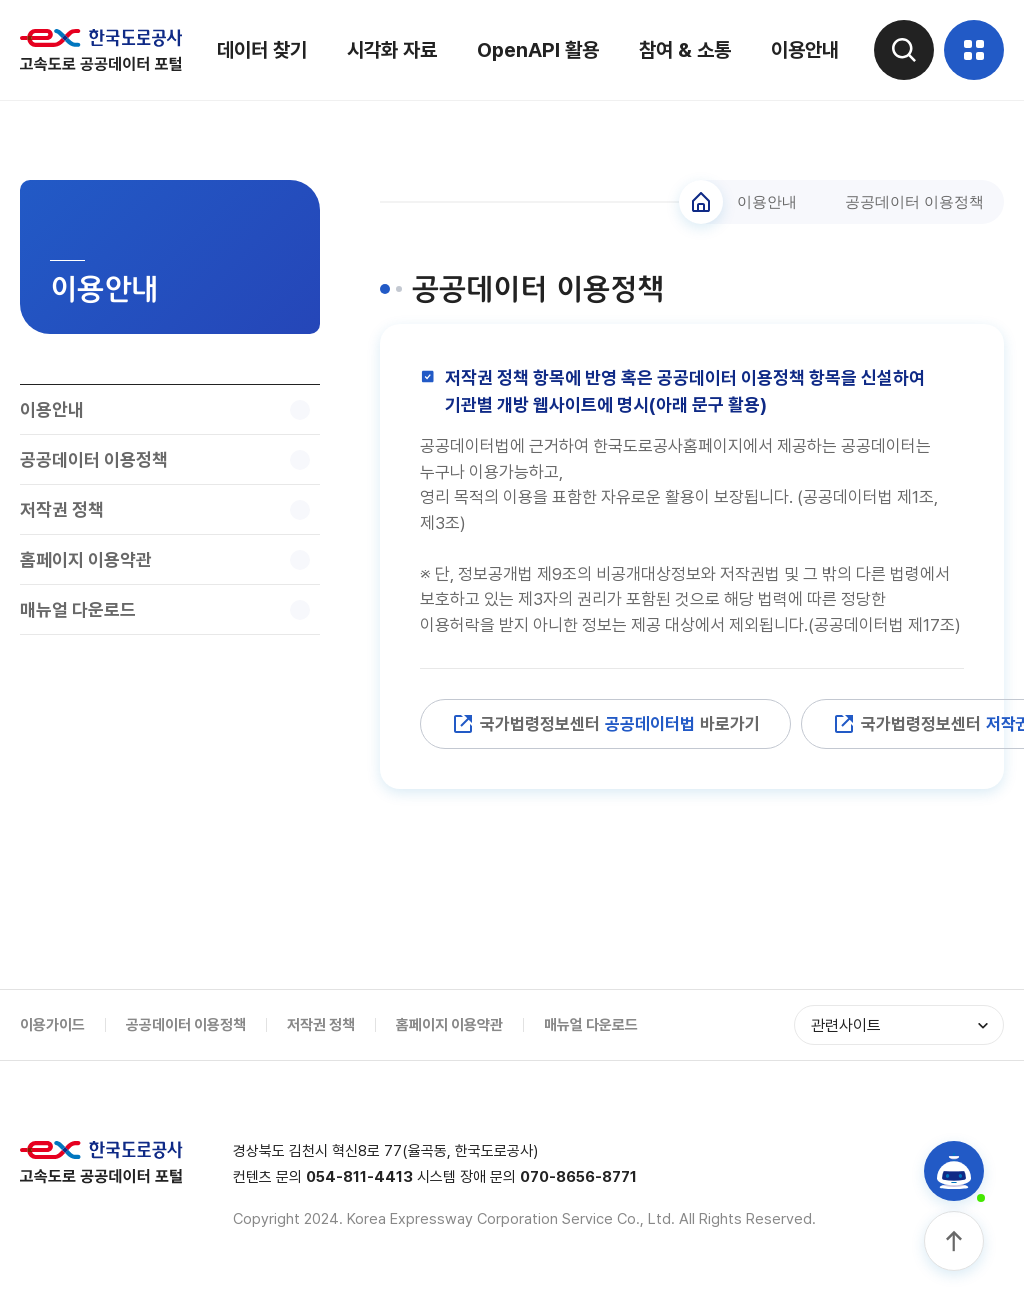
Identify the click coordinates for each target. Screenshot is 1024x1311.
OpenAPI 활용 (538, 50)
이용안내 (805, 50)
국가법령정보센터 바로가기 (605, 724)
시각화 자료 (392, 50)
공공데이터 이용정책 (186, 1025)
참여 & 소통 (685, 50)
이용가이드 (52, 1025)
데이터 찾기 (262, 50)
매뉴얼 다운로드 (591, 1025)
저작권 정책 (321, 1025)
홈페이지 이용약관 (449, 1025)
